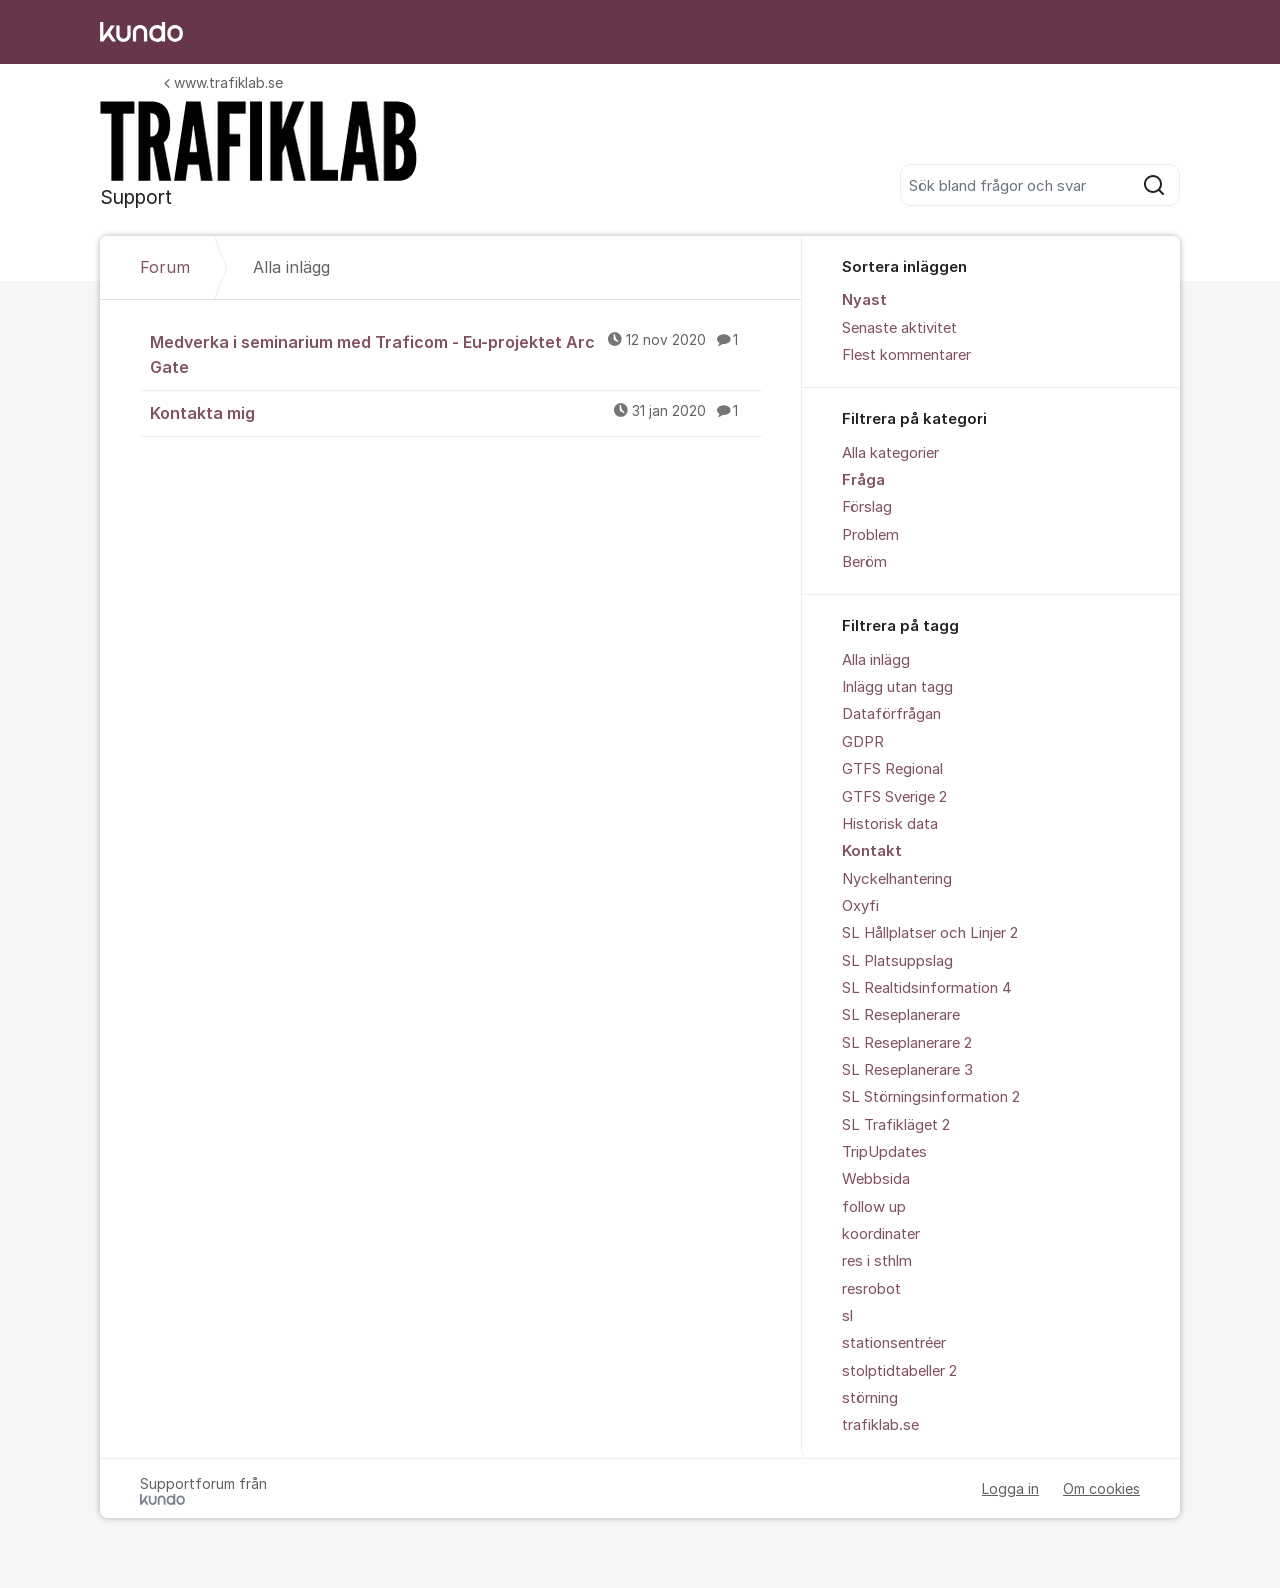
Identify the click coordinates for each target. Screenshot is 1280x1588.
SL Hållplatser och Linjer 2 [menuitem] (930, 933)
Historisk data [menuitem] (890, 824)
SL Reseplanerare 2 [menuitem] (907, 1043)
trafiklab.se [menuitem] (880, 1425)
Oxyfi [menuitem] (860, 906)
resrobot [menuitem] (871, 1289)
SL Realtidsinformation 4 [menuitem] (927, 988)
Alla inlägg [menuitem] (876, 660)
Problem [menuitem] (870, 535)
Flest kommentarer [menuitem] (906, 355)
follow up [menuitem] (874, 1207)
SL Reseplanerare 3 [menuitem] (907, 1070)
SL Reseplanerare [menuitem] (901, 1015)
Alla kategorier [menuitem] (890, 453)
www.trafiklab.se (223, 82)
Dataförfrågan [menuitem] (891, 714)
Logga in (1010, 1488)
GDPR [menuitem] (863, 742)
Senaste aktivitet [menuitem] (899, 328)
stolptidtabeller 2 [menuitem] (899, 1371)
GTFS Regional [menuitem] (892, 769)
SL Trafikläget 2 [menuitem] (896, 1125)
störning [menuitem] (870, 1398)
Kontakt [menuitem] (872, 851)
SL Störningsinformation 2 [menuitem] (931, 1097)
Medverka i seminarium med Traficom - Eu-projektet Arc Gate (456, 353)
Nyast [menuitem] (864, 300)
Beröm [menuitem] (864, 562)
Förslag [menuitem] (867, 507)
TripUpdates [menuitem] (884, 1152)
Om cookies (1101, 1488)
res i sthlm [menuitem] (877, 1261)
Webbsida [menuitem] (876, 1179)
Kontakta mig (456, 412)
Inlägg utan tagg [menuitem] (897, 687)
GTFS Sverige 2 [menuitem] (894, 797)
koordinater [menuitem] (881, 1234)
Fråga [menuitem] (863, 480)
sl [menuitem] (847, 1316)
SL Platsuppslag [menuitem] (897, 961)
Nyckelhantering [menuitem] (897, 879)
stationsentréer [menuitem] (894, 1343)
